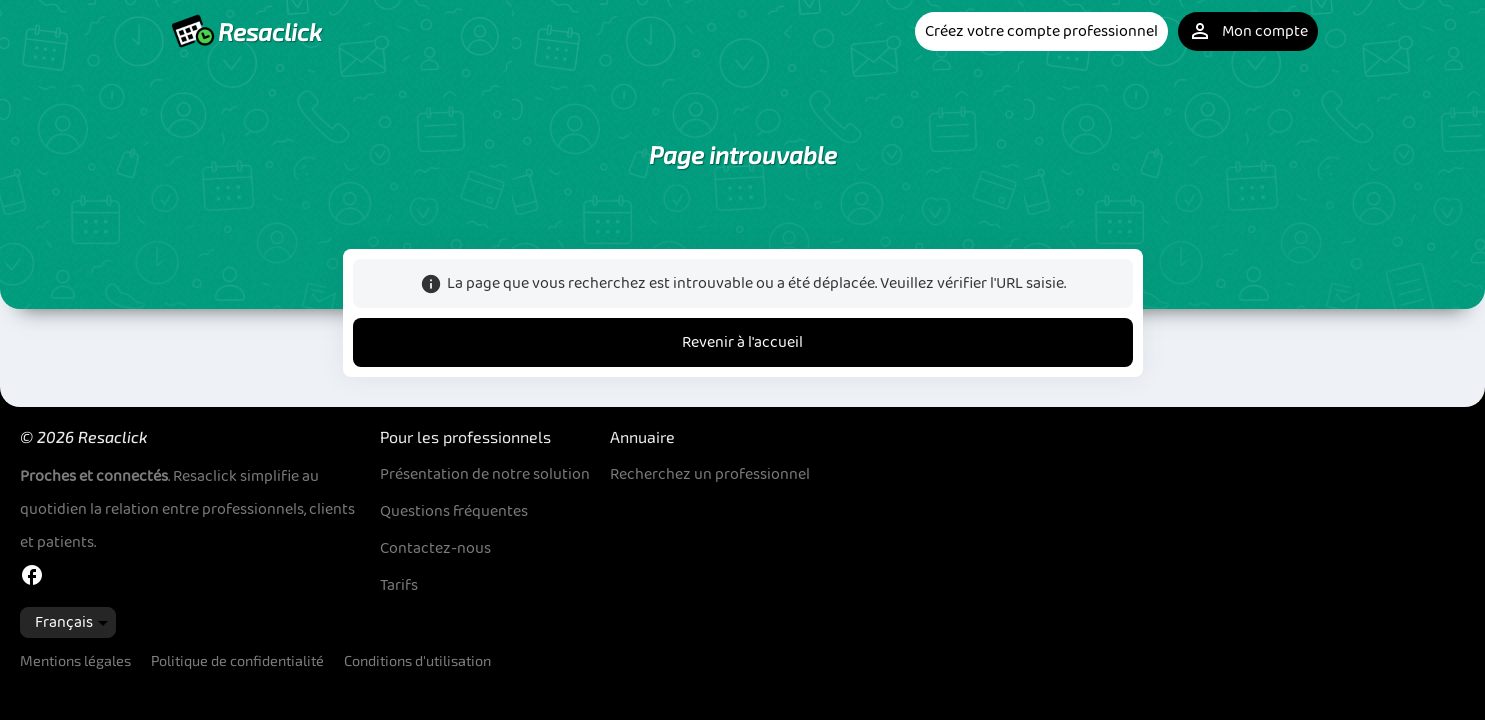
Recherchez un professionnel (710, 474)
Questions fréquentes (454, 511)
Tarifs (399, 585)
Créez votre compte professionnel (1041, 31)
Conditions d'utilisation (417, 660)
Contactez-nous (435, 548)
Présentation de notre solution (485, 474)
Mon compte (1248, 31)
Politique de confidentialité (237, 660)
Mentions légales (75, 660)
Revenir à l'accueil (742, 342)
